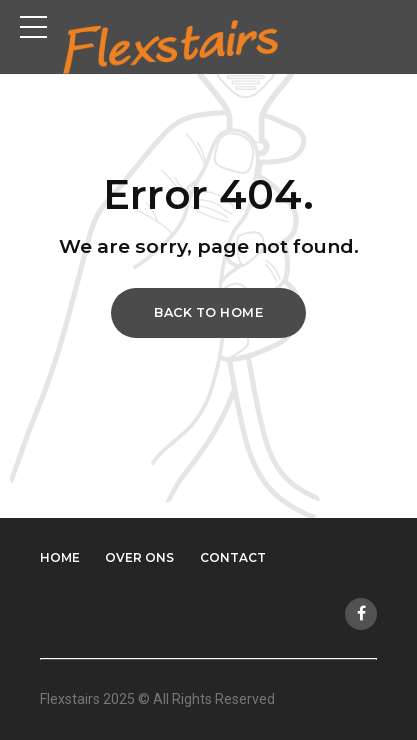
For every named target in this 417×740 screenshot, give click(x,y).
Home (60, 557)
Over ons (139, 557)
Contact (233, 557)
